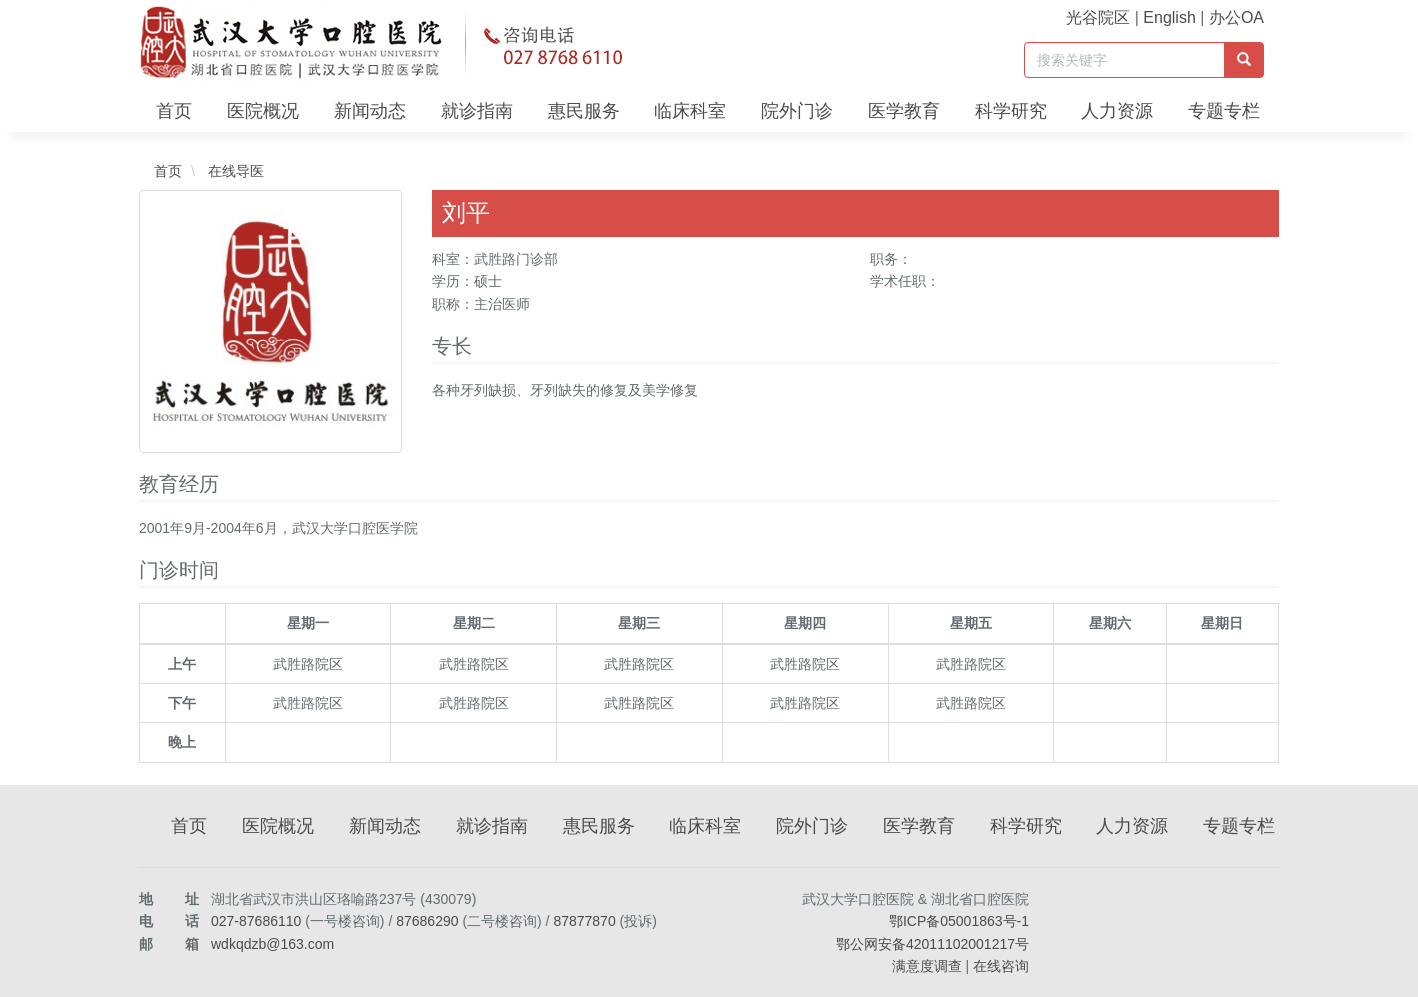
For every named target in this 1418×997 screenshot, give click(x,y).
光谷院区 (1098, 17)
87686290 (427, 921)
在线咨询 (1001, 966)
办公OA (1236, 17)
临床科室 (690, 111)
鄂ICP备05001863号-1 (959, 921)
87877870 (584, 921)
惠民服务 (584, 111)
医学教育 (904, 111)
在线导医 (234, 171)
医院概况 (263, 111)
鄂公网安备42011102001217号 (932, 944)
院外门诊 (797, 111)
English (1169, 17)
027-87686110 (256, 921)
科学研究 (1011, 111)
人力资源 (1117, 111)
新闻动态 (370, 111)
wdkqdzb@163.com (272, 944)
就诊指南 (477, 111)
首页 (174, 111)
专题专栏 (1224, 111)
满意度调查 (927, 966)
